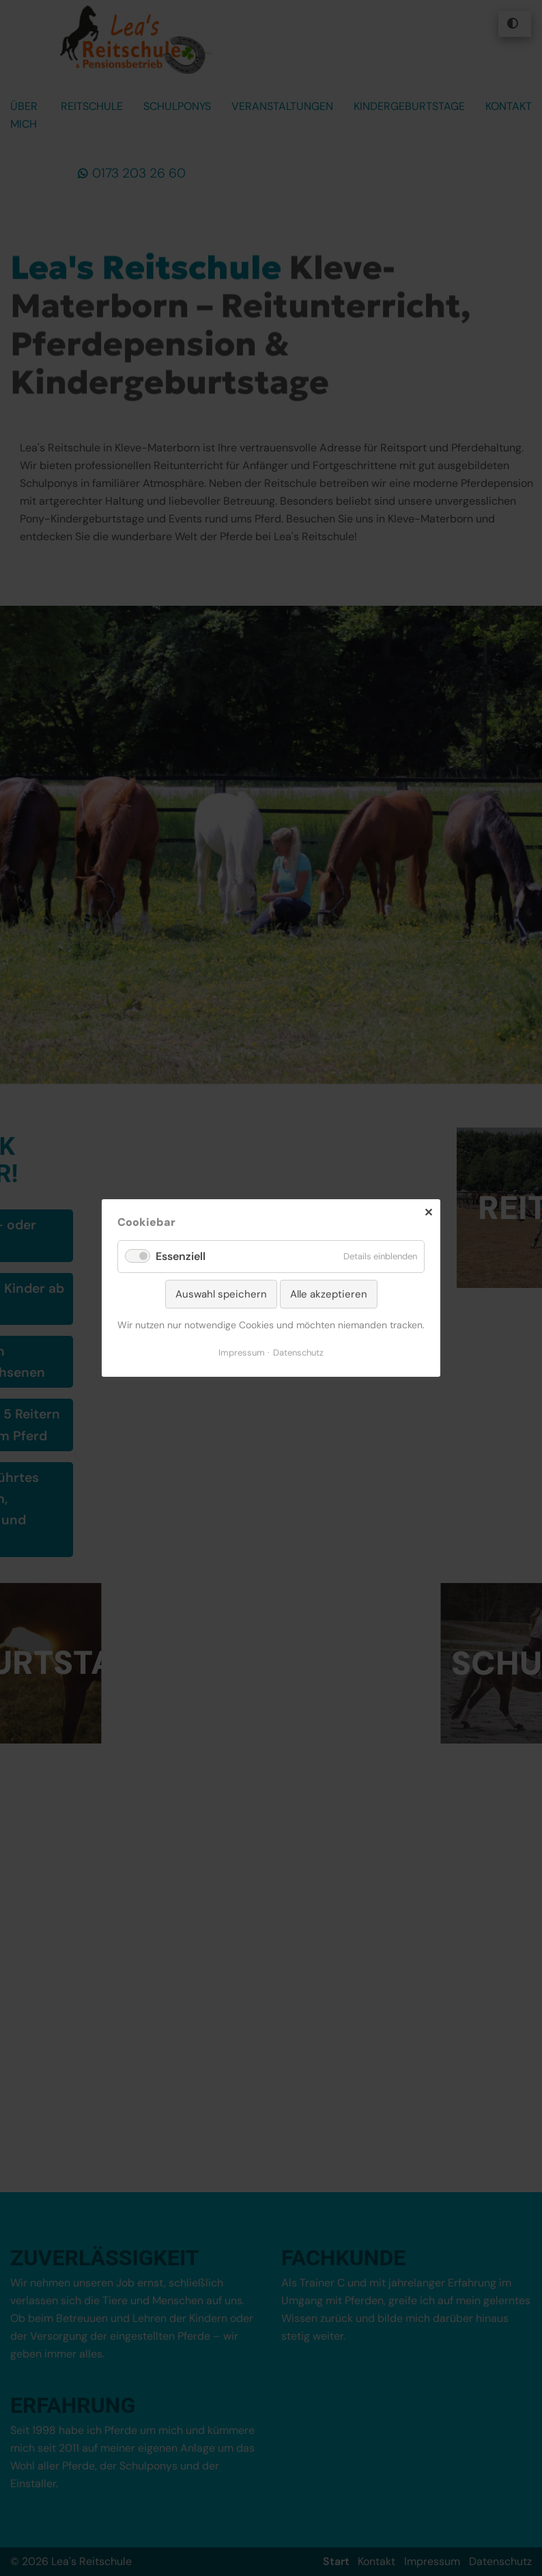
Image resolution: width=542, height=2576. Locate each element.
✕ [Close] (428, 1212)
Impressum (241, 1352)
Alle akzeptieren (328, 1294)
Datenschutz (298, 1352)
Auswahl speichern (221, 1294)
